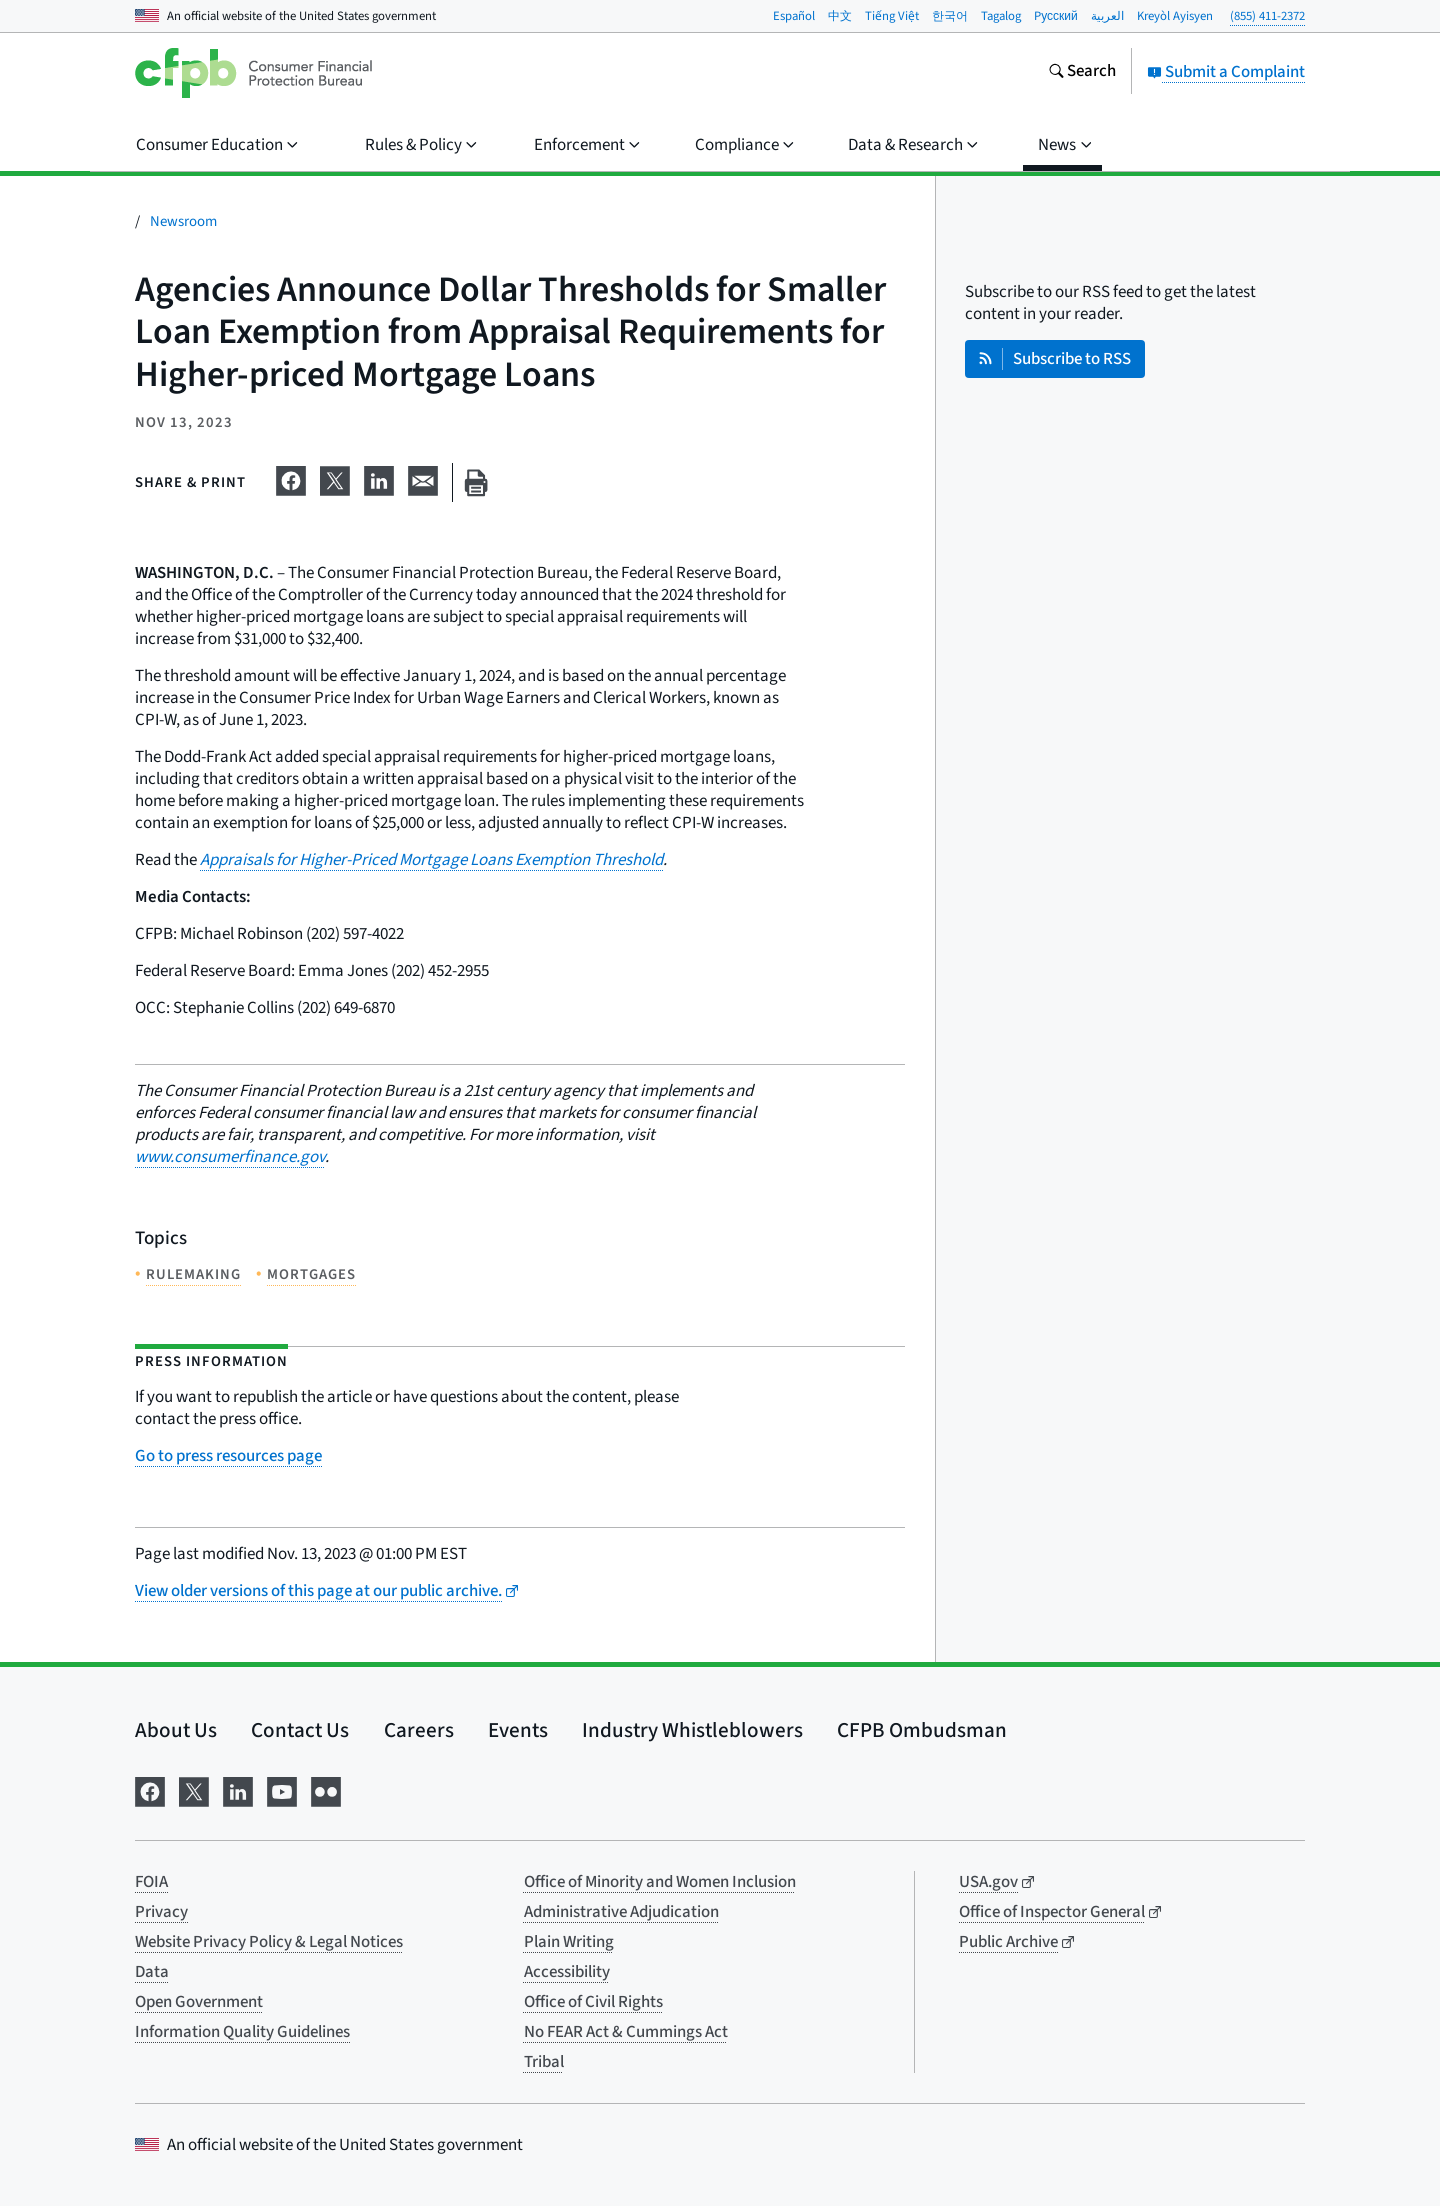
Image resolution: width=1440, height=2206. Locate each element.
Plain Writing (569, 1942)
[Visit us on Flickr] (326, 1790)
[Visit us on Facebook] (150, 1790)
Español (794, 16)
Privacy (161, 1912)
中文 (840, 16)
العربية (1107, 16)
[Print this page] (476, 482)
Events (518, 1730)
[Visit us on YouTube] (282, 1790)
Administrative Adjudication (621, 1912)
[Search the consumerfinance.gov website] (1082, 73)
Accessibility (567, 1972)
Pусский (1056, 16)
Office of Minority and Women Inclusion (660, 1882)
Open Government (199, 2002)
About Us (176, 1730)
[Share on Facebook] (291, 479)
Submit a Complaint (1226, 72)
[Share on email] (423, 479)
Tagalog (1001, 16)
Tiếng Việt (892, 16)
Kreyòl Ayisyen (1175, 16)
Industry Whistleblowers (692, 1730)
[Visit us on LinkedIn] (238, 1790)
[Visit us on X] (194, 1790)
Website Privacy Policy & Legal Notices (269, 1942)
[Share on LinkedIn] (379, 479)
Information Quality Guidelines (242, 2032)
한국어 (950, 16)
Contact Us (300, 1730)
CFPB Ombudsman (922, 1730)
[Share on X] (335, 479)
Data (152, 1972)
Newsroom (183, 221)
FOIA (151, 1882)
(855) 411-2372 (1267, 16)
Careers (419, 1730)
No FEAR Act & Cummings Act (626, 2032)
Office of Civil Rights (593, 2002)
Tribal (544, 2062)
